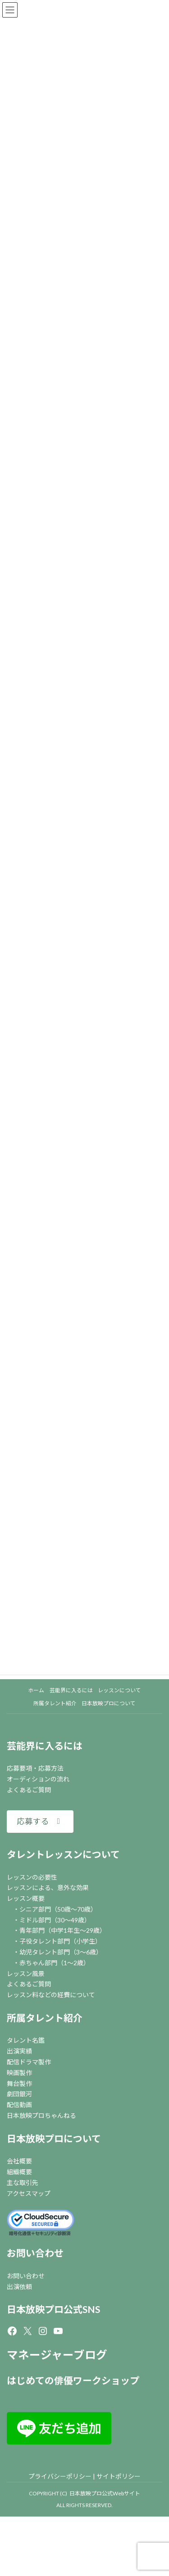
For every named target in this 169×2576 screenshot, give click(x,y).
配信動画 (19, 2104)
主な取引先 (22, 2182)
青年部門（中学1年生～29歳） (62, 1930)
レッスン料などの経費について (51, 1995)
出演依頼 (19, 2286)
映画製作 (19, 2072)
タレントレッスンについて (63, 1854)
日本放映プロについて (54, 2138)
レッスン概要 (26, 1898)
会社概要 (19, 2161)
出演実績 (19, 2051)
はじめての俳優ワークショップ (73, 2380)
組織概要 (19, 2172)
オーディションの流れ (38, 1779)
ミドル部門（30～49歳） (55, 1920)
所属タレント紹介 (44, 2017)
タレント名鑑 (26, 2040)
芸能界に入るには (44, 1745)
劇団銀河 (19, 2094)
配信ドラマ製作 (29, 2062)
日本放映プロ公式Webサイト (104, 2493)
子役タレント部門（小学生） (60, 1941)
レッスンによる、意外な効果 (48, 1887)
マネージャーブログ (57, 2354)
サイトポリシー (118, 2476)
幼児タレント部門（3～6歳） (60, 1952)
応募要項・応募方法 (35, 1768)
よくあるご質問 (29, 1790)
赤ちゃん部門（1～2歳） (54, 1963)
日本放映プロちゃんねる (41, 2115)
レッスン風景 (26, 1973)
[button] (40, 1821)
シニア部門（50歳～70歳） (58, 1909)
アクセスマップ (28, 2193)
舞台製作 (19, 2083)
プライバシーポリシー (59, 2476)
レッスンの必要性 (32, 1877)
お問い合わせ (35, 2252)
